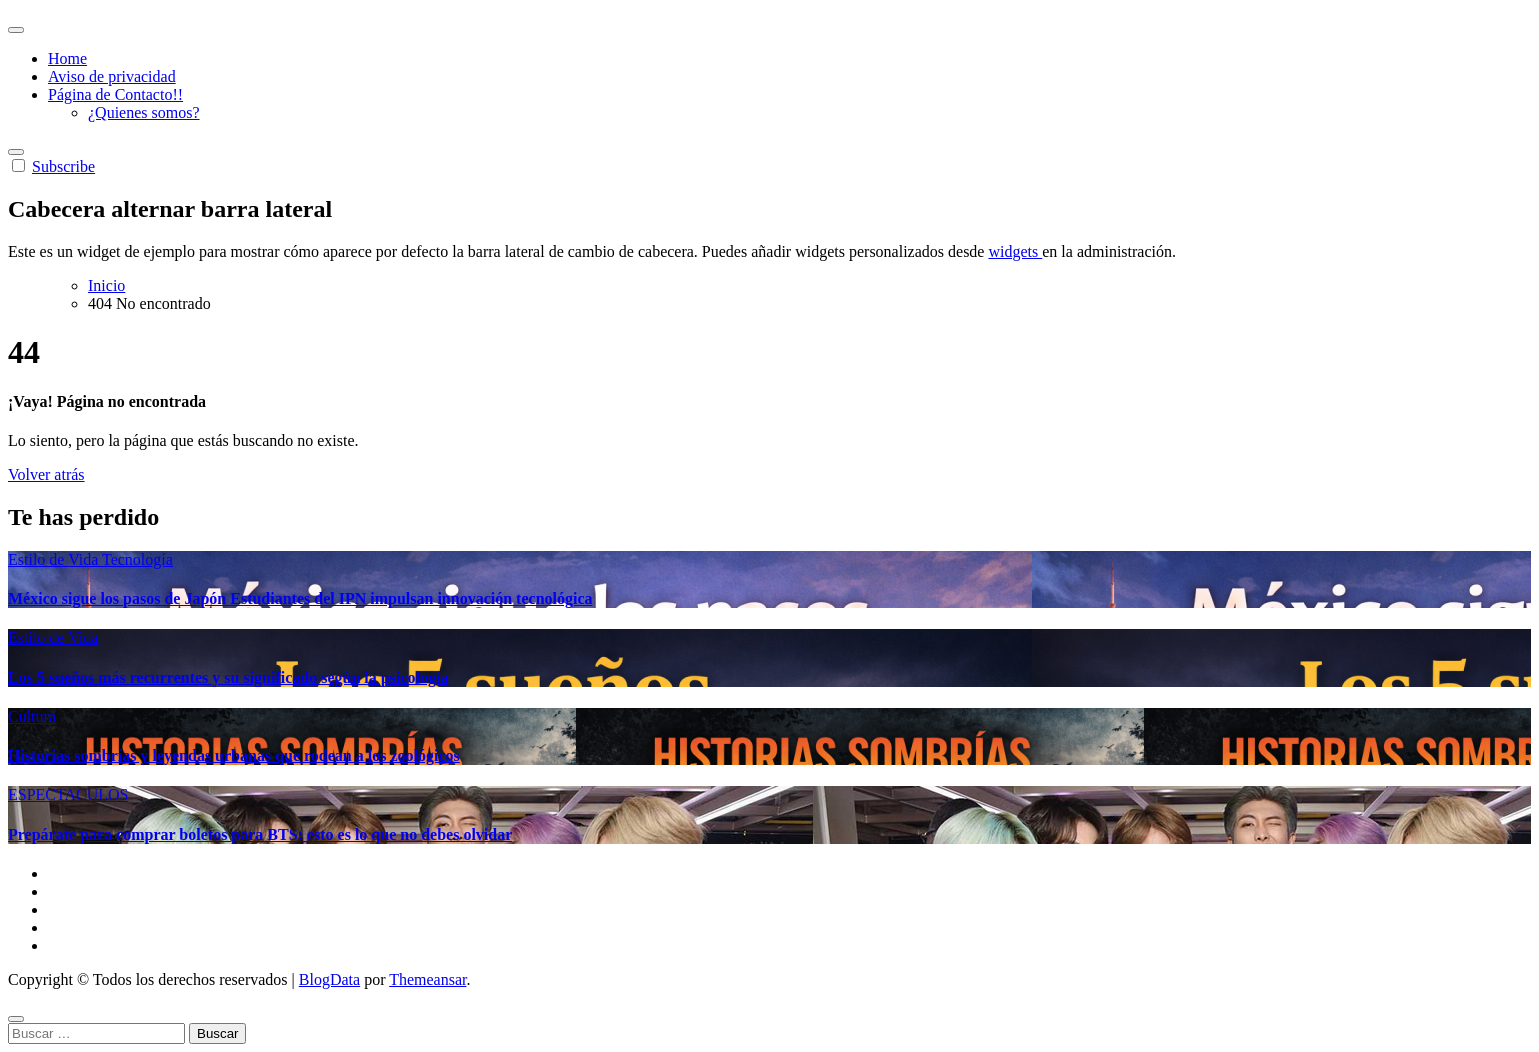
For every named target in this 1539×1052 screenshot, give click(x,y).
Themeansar (427, 979)
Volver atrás (46, 474)
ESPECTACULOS (68, 794)
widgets (1015, 251)
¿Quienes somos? (144, 112)
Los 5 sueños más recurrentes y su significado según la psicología (228, 677)
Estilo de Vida (55, 559)
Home (67, 58)
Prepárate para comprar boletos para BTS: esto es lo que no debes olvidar (260, 834)
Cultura (32, 716)
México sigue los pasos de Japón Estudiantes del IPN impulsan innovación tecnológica (300, 598)
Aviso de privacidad (112, 76)
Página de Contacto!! (115, 94)
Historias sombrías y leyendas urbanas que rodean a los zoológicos (234, 755)
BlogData (329, 979)
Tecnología (137, 559)
